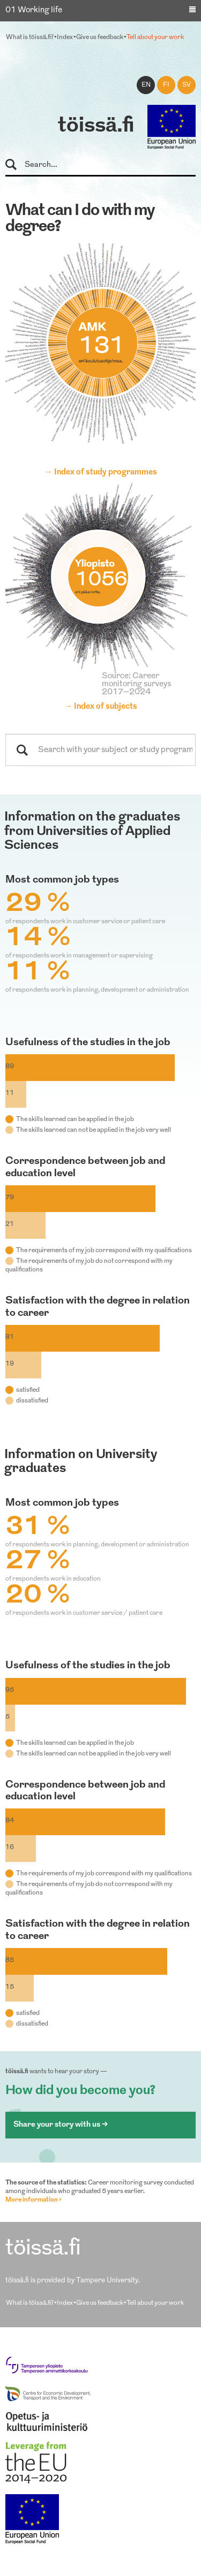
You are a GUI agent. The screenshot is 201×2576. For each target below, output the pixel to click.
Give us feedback (99, 37)
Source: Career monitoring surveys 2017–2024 (136, 684)
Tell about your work (155, 37)
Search (15, 165)
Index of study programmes (105, 473)
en (146, 85)
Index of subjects (105, 707)
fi (166, 85)
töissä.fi (96, 126)
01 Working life (33, 10)
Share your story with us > (60, 2125)
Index (65, 37)
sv (186, 85)
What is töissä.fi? (30, 37)
